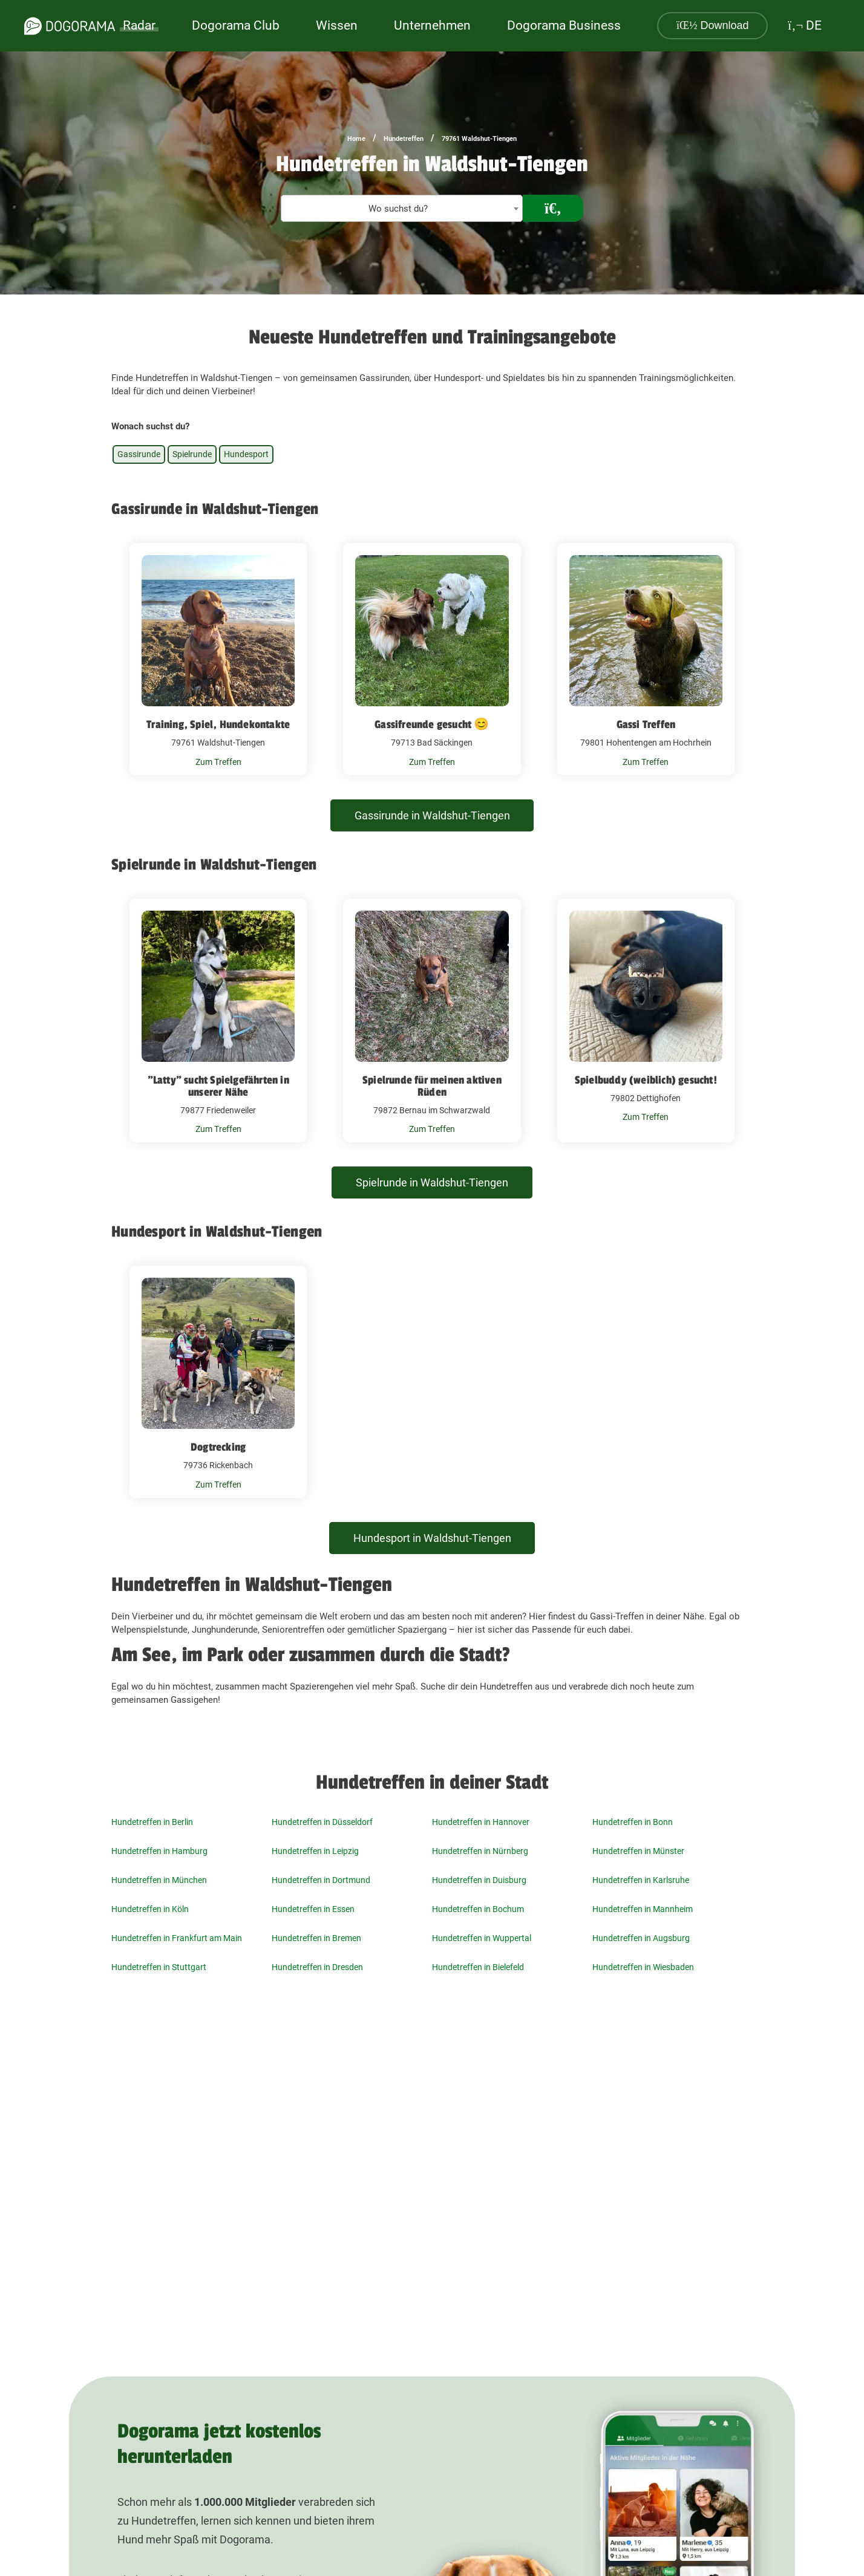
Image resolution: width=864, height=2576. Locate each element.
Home (356, 139)
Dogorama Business (564, 25)
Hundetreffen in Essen (313, 1909)
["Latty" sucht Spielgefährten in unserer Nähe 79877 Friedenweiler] (218, 1021)
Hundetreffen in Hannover (480, 1822)
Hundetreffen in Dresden (317, 1967)
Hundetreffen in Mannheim (642, 1909)
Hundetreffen (404, 139)
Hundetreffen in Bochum (478, 1909)
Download (712, 25)
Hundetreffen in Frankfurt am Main (176, 1938)
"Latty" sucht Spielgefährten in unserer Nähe (218, 1086)
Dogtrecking (218, 1447)
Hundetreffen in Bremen (316, 1938)
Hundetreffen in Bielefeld (478, 1967)
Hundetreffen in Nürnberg (480, 1851)
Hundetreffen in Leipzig (315, 1851)
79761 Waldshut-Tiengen (479, 139)
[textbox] (401, 209)
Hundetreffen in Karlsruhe (640, 1880)
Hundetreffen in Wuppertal (481, 1938)
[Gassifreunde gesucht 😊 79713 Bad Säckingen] (431, 659)
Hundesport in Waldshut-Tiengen (432, 1538)
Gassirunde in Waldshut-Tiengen (432, 815)
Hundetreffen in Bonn (632, 1822)
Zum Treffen (218, 762)
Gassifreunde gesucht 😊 (432, 724)
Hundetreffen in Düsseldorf (322, 1822)
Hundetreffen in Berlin (152, 1822)
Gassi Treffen (646, 724)
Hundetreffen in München (159, 1880)
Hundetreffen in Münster (638, 1851)
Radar (139, 25)
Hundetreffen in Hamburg (159, 1851)
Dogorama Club (236, 25)
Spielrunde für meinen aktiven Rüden (432, 1086)
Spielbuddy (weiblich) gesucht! (646, 1080)
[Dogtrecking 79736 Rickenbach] (218, 1382)
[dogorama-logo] (69, 26)
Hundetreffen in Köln (150, 1909)
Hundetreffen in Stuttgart (158, 1967)
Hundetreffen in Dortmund (321, 1880)
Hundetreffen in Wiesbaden (643, 1967)
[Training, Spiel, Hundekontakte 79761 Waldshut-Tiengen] (218, 659)
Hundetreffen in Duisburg (479, 1880)
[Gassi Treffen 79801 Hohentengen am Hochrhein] (646, 659)
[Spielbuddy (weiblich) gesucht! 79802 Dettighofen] (646, 1021)
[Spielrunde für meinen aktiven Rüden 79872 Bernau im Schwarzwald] (431, 1021)
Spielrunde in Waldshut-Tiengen (432, 1182)
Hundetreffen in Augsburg (641, 1938)
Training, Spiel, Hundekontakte (218, 724)
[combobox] (402, 208)
